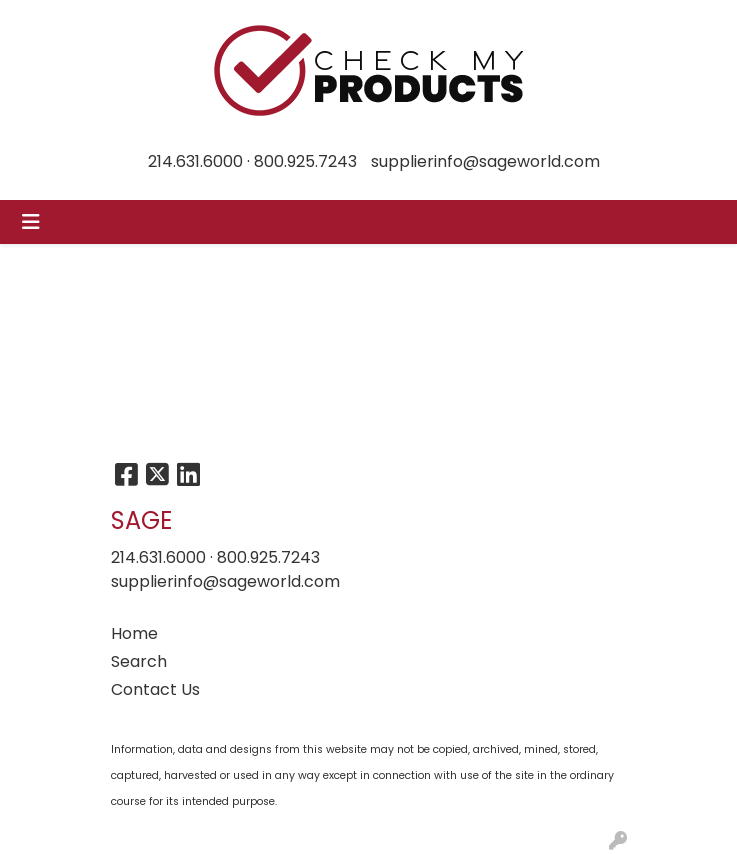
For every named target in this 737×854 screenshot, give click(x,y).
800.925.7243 (305, 161)
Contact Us (155, 689)
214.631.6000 (195, 161)
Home (134, 633)
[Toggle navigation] (31, 222)
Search (139, 661)
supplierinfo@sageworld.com (485, 161)
